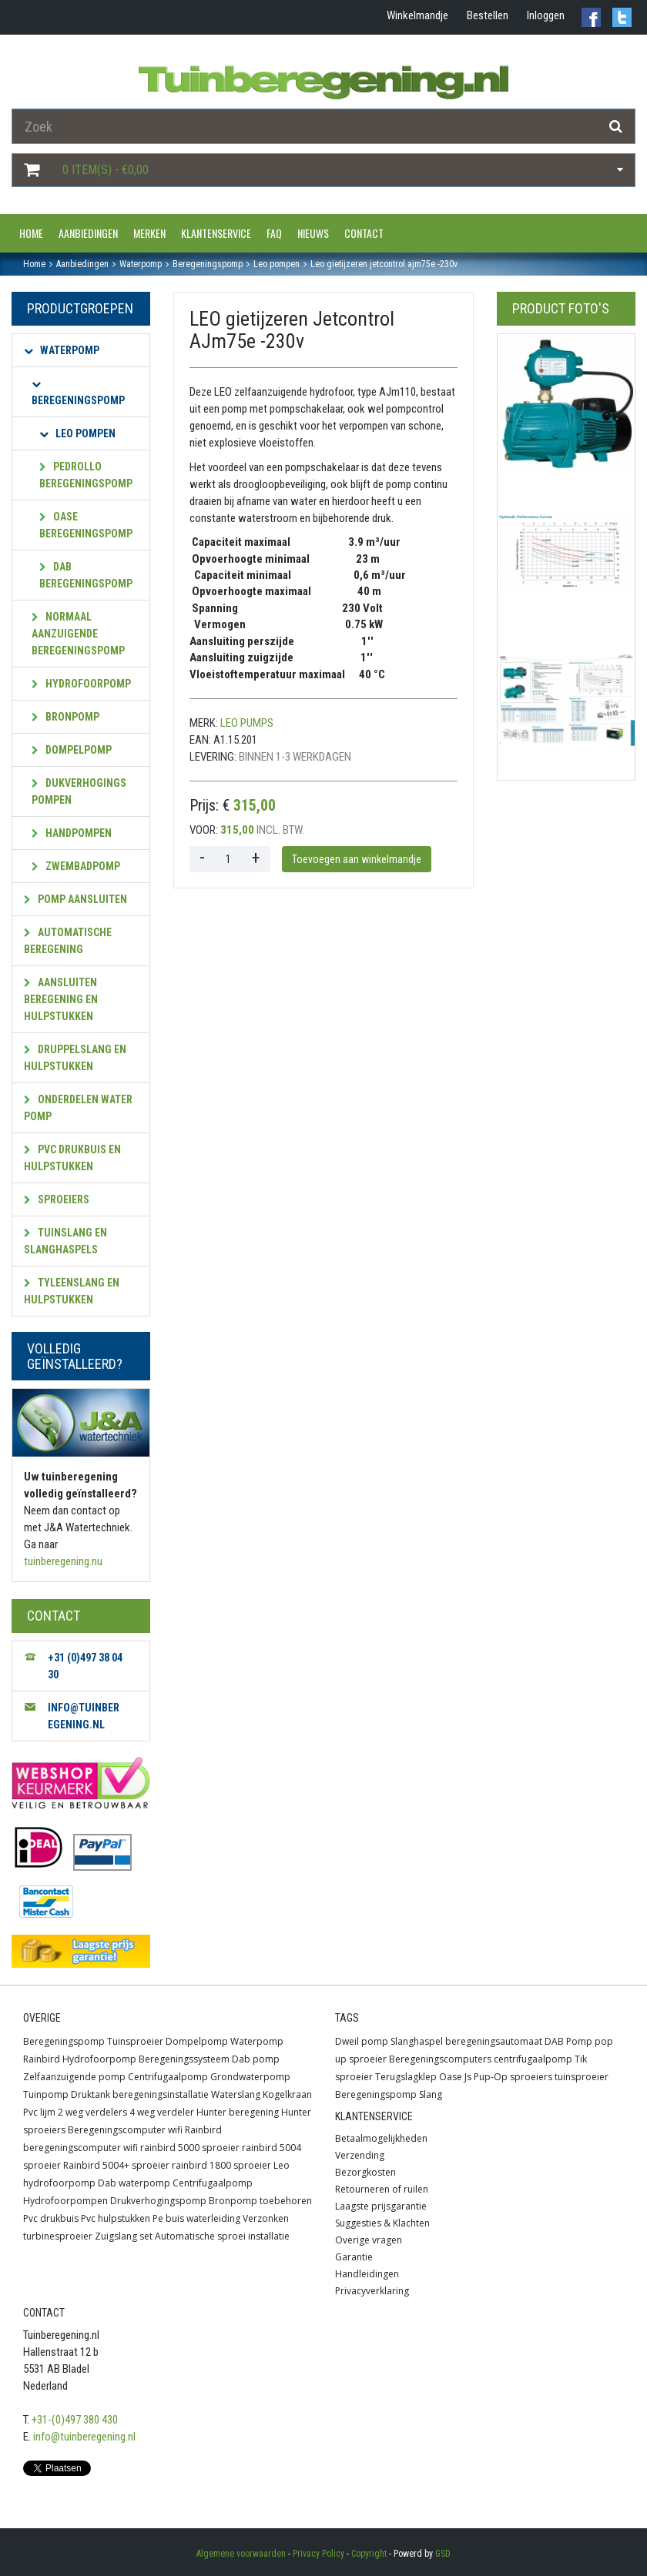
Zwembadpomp (76, 866)
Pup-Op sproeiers (513, 2076)
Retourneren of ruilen (381, 2189)
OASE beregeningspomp (85, 525)
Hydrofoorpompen (65, 2200)
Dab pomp (256, 2059)
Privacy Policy (318, 2553)
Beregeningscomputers (440, 2059)
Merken (149, 233)
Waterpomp (61, 350)
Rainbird (41, 2059)
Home (31, 233)
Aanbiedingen (88, 233)
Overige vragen (368, 2239)
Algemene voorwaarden (241, 2553)
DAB (554, 2041)
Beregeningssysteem (184, 2059)
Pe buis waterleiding (196, 2218)
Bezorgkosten (365, 2172)
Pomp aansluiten (75, 899)
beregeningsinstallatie (160, 2094)
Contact (364, 233)
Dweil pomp (361, 2041)
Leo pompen (77, 433)
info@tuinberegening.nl (84, 2437)
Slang (430, 2094)
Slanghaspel (417, 2041)
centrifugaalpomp (533, 2059)
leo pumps (246, 723)
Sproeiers (56, 1199)
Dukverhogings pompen (79, 791)
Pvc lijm (39, 2112)
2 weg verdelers (92, 2112)
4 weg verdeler (161, 2112)
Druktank (90, 2094)
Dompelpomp (72, 750)
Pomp (579, 2041)
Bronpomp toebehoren (260, 2200)
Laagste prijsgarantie (381, 2206)
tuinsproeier (581, 2076)
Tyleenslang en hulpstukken (71, 1291)
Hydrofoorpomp (81, 683)
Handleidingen (367, 2273)
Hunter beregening (237, 2112)
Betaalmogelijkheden (381, 2138)
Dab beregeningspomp (85, 575)
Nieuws (313, 233)
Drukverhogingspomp (158, 2200)
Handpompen (72, 833)
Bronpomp (65, 717)
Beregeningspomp (78, 393)
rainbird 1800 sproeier (221, 2165)
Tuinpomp (46, 2094)
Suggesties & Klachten (382, 2223)
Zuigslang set (124, 2236)
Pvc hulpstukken (115, 2218)
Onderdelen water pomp (78, 1107)
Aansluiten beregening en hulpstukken (61, 999)
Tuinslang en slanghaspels (65, 1241)
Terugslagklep (406, 2076)
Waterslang (235, 2094)
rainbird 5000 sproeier (190, 2147)
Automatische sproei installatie (222, 2236)
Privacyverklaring (372, 2290)
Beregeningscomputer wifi (125, 2129)
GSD (443, 2553)
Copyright (369, 2553)
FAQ (274, 233)
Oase (450, 2076)
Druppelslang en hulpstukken (75, 1057)
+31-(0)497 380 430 (75, 2420)
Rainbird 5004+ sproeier (116, 2165)
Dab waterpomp (134, 2183)
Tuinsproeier (135, 2041)
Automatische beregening (68, 940)
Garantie (354, 2256)
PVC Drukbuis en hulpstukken (72, 1158)
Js (467, 2076)
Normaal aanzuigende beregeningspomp (78, 634)
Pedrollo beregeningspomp (85, 475)
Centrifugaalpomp (168, 2076)
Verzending (359, 2155)
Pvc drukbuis (51, 2218)
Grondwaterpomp (250, 2076)
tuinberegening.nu (63, 1561)
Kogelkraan (287, 2094)
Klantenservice (216, 233)
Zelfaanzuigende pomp (74, 2076)
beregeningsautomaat (493, 2041)
